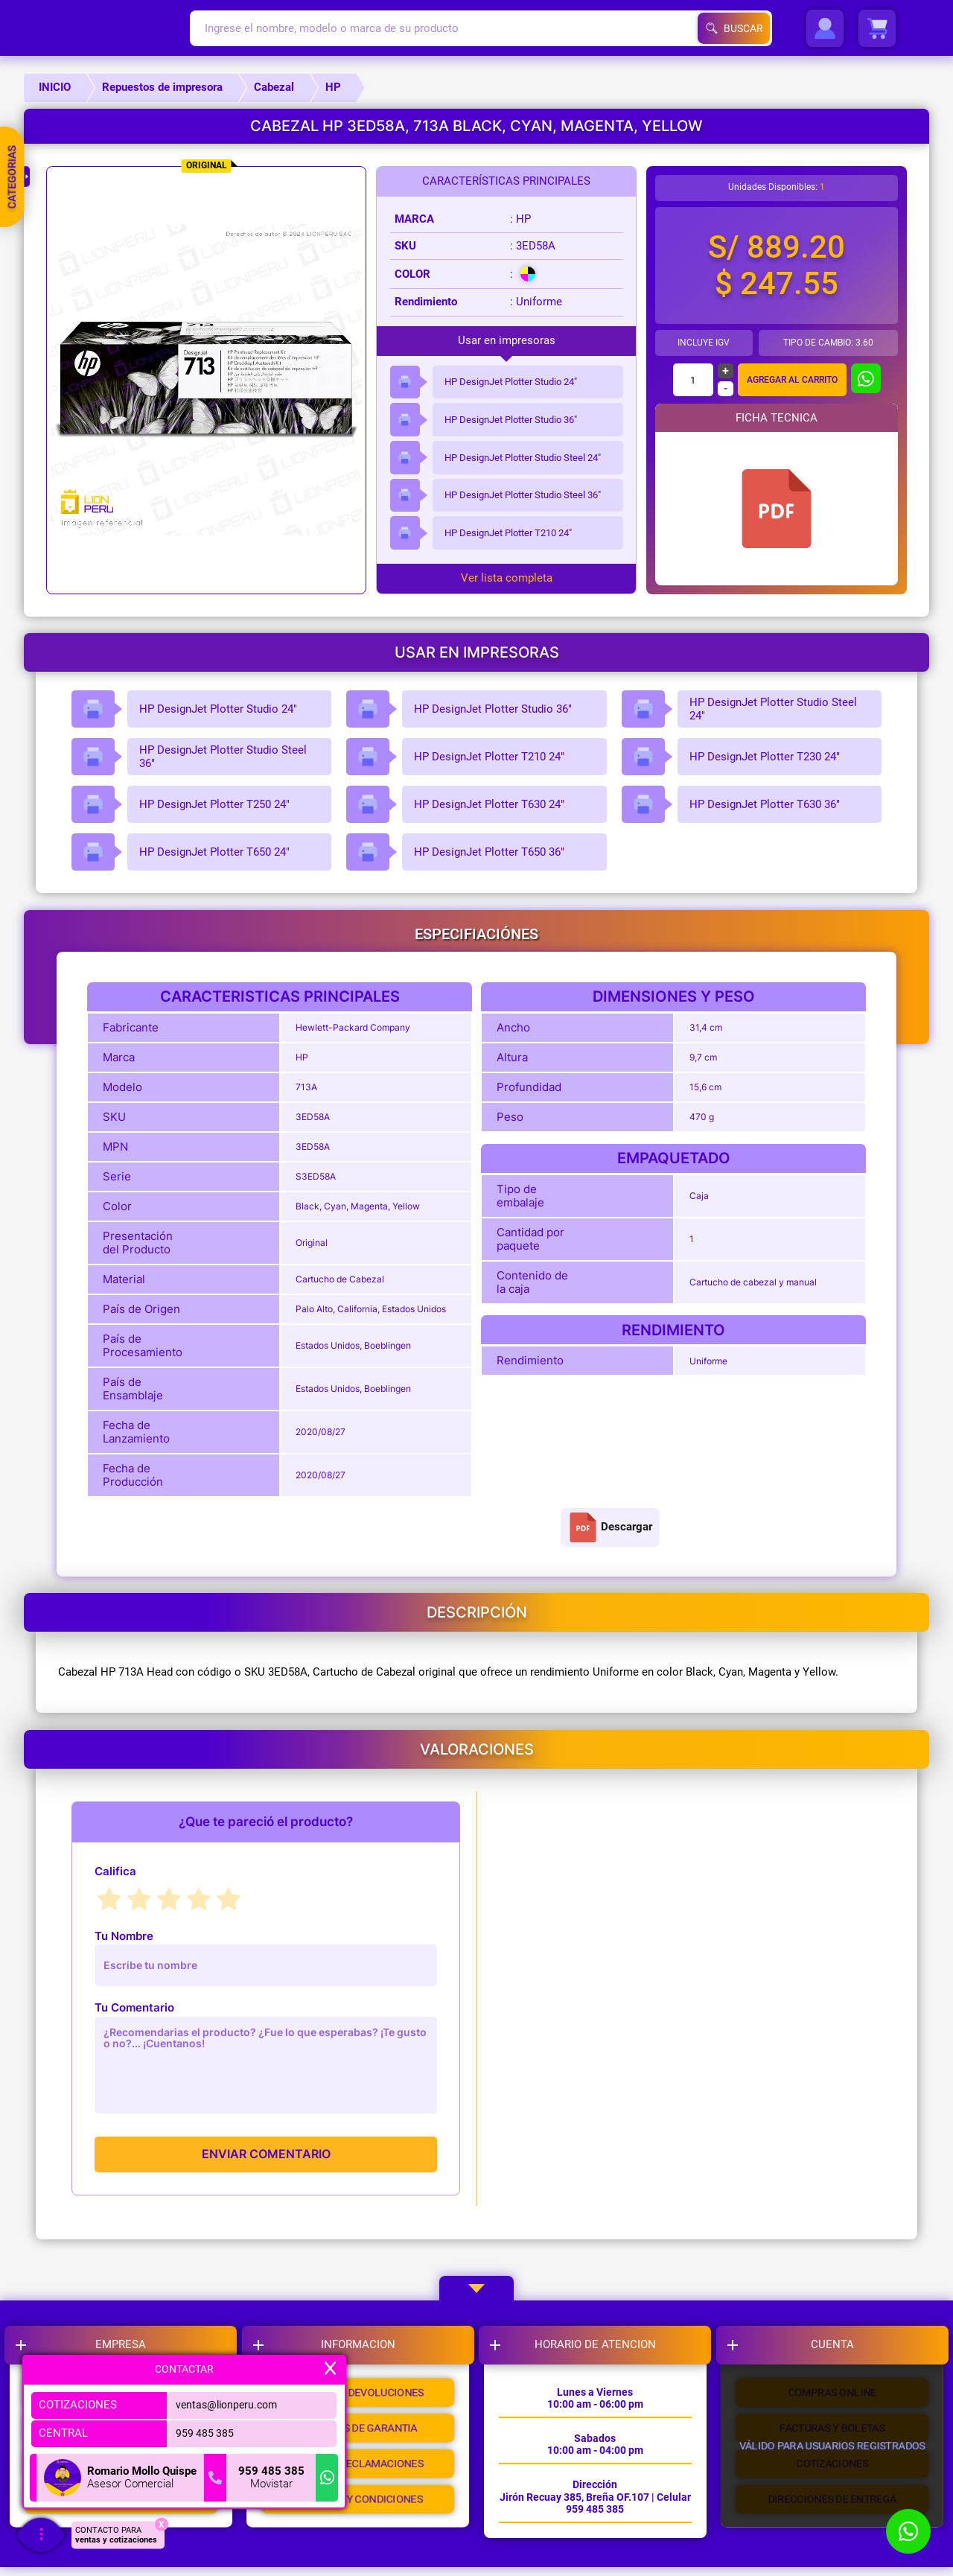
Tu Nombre (124, 1936)
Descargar (610, 1527)
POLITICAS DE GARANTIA (360, 2437)
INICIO (55, 87)
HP (333, 87)
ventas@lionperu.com (225, 2404)
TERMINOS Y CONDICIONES (360, 2519)
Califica (115, 1871)
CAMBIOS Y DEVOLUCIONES (360, 2396)
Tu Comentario (134, 2007)
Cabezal (274, 87)
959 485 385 (201, 2433)
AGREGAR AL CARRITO (792, 380)
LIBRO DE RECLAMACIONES (360, 2478)
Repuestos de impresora (162, 87)
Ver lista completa (506, 578)
